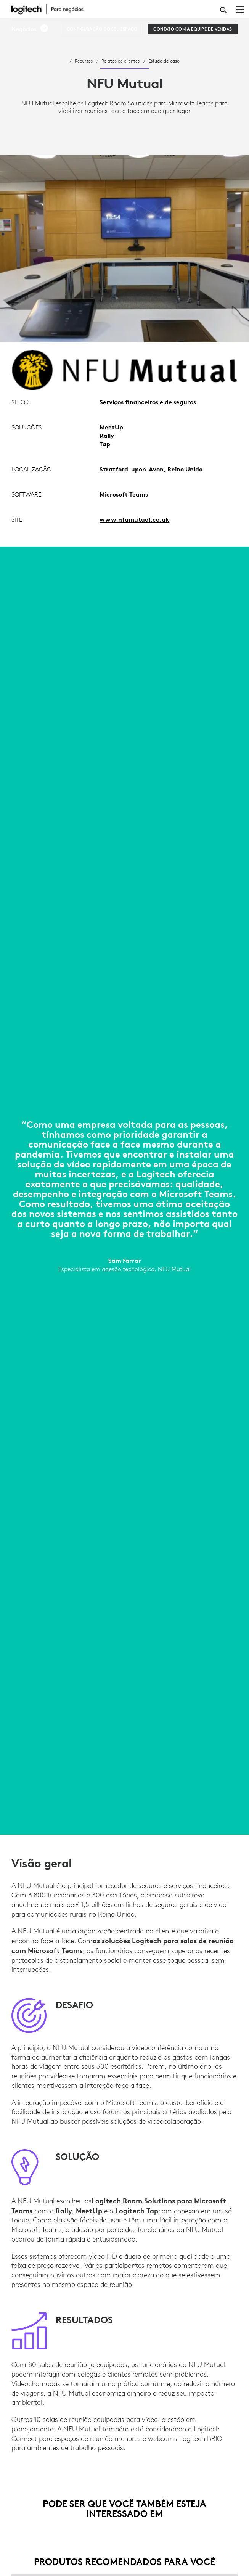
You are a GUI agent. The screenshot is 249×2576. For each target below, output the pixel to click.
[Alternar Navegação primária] (240, 9)
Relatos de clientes (120, 61)
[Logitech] (51, 9)
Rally (64, 2210)
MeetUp (89, 2210)
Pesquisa (223, 10)
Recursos (84, 61)
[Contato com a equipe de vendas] (193, 29)
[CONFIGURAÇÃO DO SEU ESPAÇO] (102, 29)
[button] (30, 29)
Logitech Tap (136, 2210)
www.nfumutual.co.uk (134, 519)
